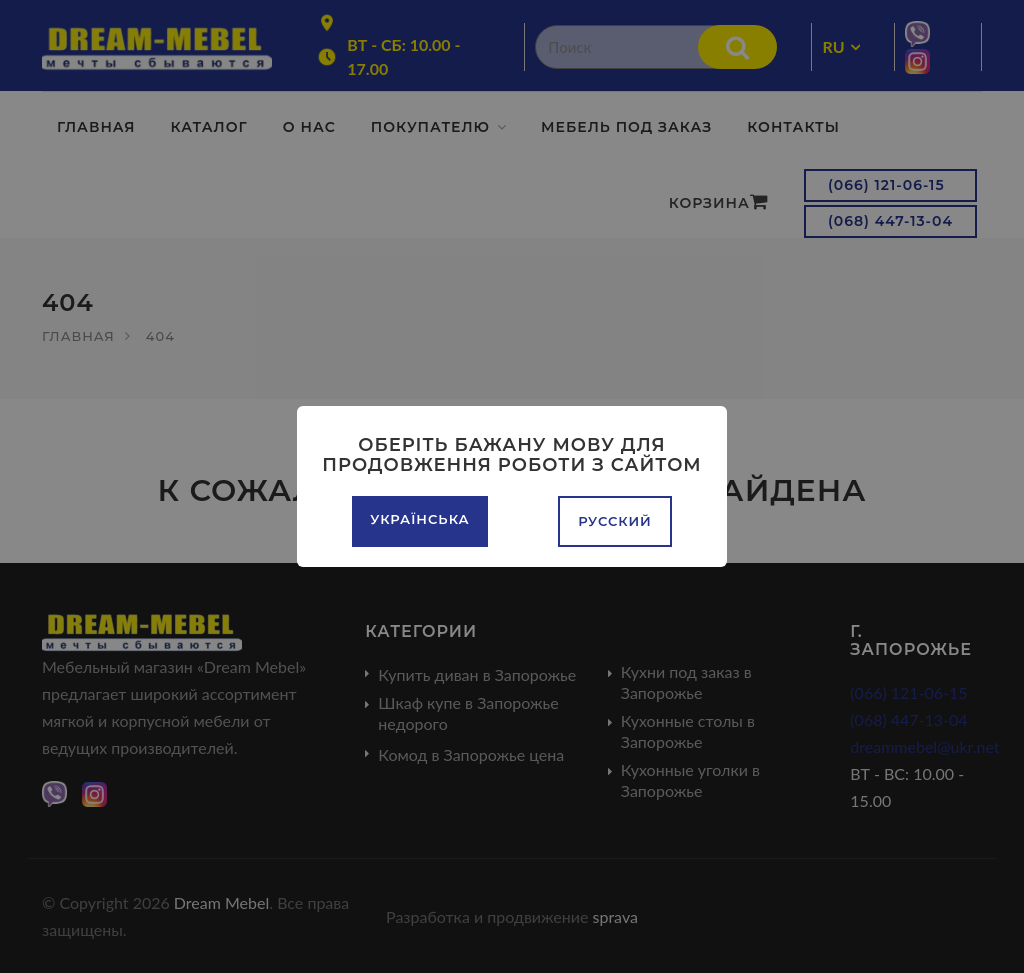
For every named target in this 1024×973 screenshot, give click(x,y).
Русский (615, 521)
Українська (419, 519)
